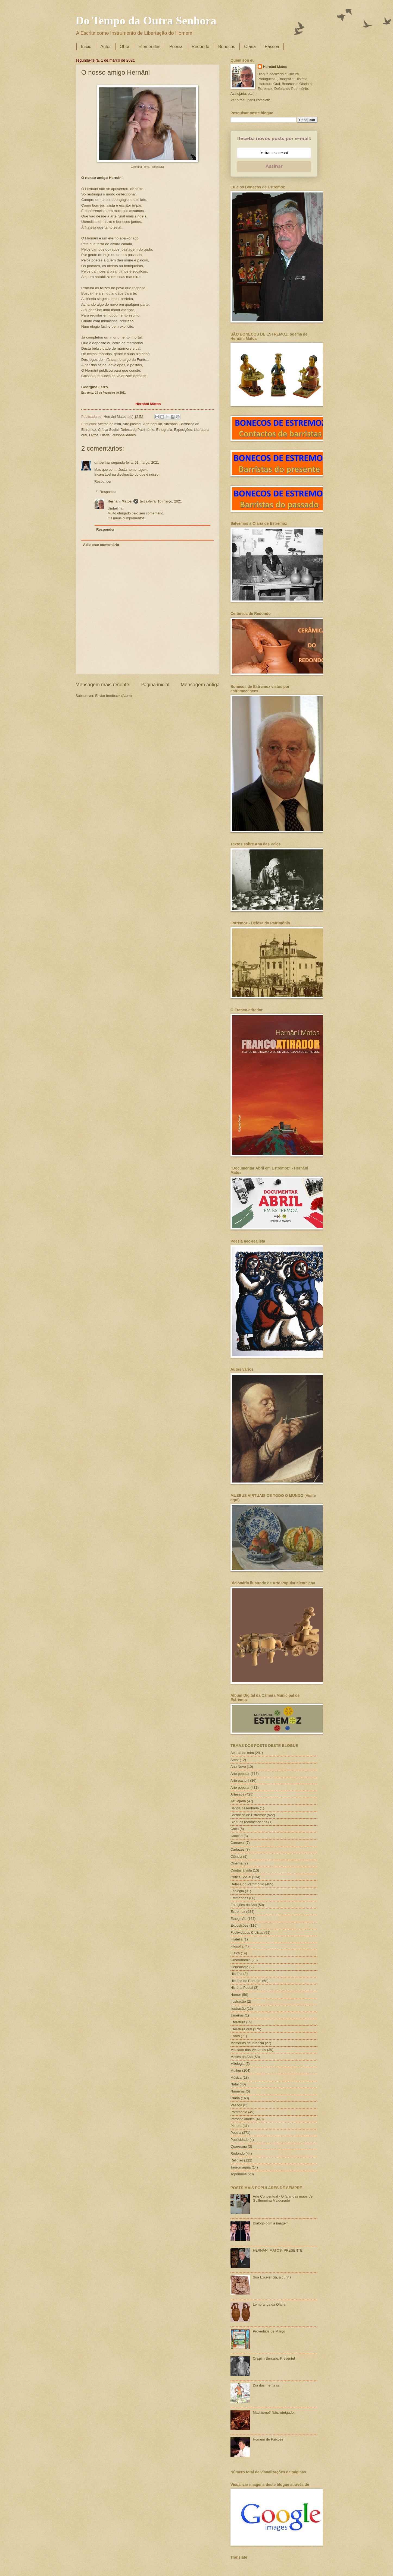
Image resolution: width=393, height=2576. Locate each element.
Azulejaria (238, 1801)
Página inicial (155, 684)
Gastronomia (240, 1960)
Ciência (236, 1856)
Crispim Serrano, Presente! (274, 2358)
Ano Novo (238, 1767)
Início (86, 46)
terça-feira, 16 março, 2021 (161, 501)
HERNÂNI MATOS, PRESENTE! (278, 2250)
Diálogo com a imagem (271, 2223)
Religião (236, 2160)
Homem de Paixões (268, 2439)
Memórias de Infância (247, 2043)
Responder (102, 481)
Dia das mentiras (266, 2385)
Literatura (237, 2022)
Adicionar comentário (101, 545)
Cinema (236, 1863)
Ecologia (237, 1891)
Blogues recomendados (248, 1822)
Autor (105, 46)
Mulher (235, 2070)
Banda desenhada (244, 1808)
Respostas (108, 492)
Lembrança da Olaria (269, 2304)
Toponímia (238, 2174)
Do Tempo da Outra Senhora (146, 20)
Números (237, 2091)
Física (235, 1953)
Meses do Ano (241, 2057)
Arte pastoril (132, 424)
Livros (93, 435)
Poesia (176, 46)
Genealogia (239, 1967)
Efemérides (149, 46)
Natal (234, 2084)
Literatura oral (241, 2029)
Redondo (200, 46)
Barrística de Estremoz (248, 1815)
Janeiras (237, 2015)
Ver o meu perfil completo (250, 100)
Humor (235, 1995)
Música (236, 2077)
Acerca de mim (109, 424)
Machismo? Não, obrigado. (274, 2412)
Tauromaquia (240, 2167)
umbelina (102, 462)
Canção (236, 1836)
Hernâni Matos (120, 501)
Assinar (274, 166)
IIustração (238, 2001)
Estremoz (237, 1912)
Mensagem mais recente (102, 684)
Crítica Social (108, 430)
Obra (125, 46)
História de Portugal (245, 1981)
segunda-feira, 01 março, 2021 (135, 462)
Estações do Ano (243, 1905)
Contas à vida (241, 1870)
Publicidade (239, 2140)
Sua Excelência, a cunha (272, 2277)
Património (238, 2112)
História (236, 1974)
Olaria (250, 46)
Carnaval (237, 1843)
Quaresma (238, 2146)
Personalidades (124, 435)
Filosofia (237, 1946)
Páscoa (272, 46)
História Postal (241, 1988)
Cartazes (237, 1849)
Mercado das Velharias (248, 2050)
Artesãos (170, 424)
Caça (234, 1829)
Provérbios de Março (269, 2331)
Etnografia (164, 430)
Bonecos (226, 46)
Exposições (183, 430)
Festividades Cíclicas (246, 1932)
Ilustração (238, 2008)
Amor (234, 1760)
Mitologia (237, 2064)
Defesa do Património (137, 430)
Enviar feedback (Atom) (113, 696)
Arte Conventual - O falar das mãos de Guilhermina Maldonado (283, 2198)
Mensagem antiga (200, 684)
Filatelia (236, 1939)
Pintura (236, 2126)
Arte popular (152, 424)
